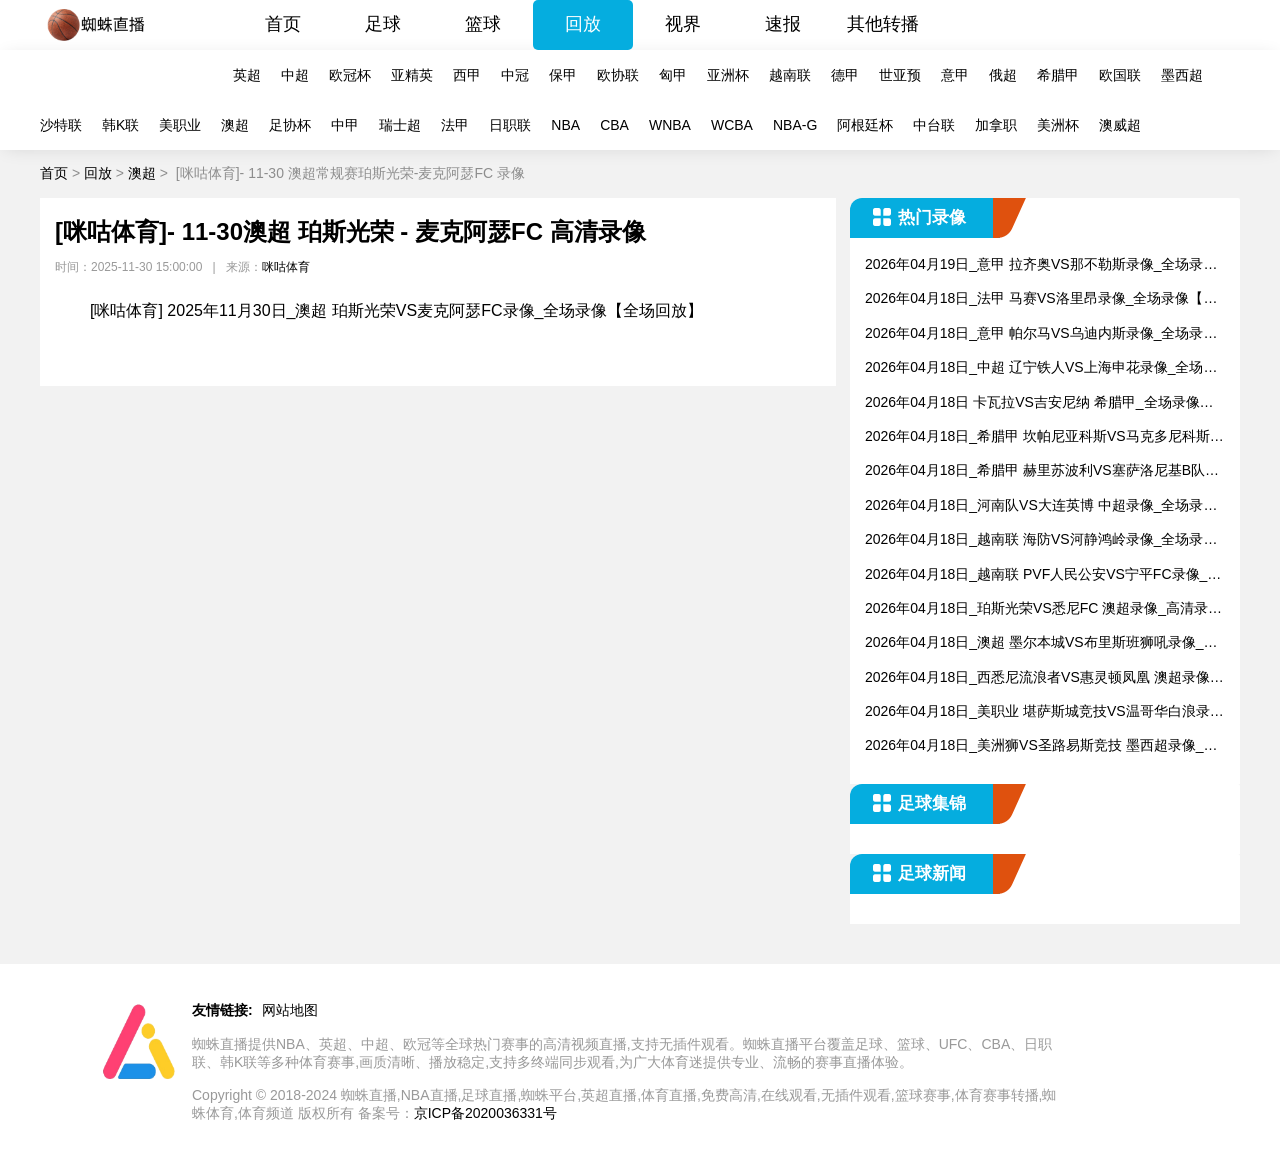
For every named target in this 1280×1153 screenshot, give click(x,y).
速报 (783, 24)
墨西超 (1182, 75)
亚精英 (412, 75)
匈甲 (673, 75)
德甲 (845, 75)
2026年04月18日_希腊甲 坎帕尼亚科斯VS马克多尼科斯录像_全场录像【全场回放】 (1044, 437)
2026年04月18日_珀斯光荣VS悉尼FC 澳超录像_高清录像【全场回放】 (1043, 609)
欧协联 (618, 75)
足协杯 (290, 125)
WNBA (670, 125)
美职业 (180, 125)
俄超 (1003, 75)
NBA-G (795, 125)
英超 (247, 75)
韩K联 (120, 125)
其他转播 (883, 24)
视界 (683, 24)
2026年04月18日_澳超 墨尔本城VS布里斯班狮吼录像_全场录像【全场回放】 (1041, 643)
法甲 (455, 125)
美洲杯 (1058, 125)
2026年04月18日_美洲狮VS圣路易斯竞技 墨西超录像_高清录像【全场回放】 (1041, 746)
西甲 (467, 75)
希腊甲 (1058, 75)
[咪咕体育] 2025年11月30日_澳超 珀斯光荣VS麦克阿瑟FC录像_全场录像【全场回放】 (396, 310)
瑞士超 (400, 125)
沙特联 (61, 125)
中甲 (345, 125)
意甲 (955, 75)
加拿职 (996, 125)
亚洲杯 (728, 75)
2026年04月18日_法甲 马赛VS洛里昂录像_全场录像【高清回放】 (1041, 299)
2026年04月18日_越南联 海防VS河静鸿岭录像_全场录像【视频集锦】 (1041, 540)
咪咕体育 (286, 267)
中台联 (934, 125)
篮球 (483, 24)
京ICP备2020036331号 (485, 1113)
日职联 (510, 125)
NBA (565, 125)
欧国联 (1120, 75)
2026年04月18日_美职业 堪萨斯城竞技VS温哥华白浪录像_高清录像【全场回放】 (1044, 712)
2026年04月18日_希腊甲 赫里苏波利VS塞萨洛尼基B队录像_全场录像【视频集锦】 (1042, 471)
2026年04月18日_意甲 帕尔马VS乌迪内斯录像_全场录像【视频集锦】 (1041, 334)
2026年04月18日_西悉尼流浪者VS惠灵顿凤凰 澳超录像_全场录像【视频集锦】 (1041, 678)
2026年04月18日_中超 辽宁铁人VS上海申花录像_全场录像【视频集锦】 (1041, 368)
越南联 (790, 75)
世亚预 (900, 75)
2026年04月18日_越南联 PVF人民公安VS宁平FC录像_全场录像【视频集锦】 (1043, 575)
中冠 (515, 75)
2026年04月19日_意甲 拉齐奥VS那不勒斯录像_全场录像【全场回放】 (1041, 265)
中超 (295, 75)
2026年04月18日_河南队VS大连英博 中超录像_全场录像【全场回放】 (1041, 506)
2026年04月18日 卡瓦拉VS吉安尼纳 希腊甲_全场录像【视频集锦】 (1032, 403)
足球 (383, 24)
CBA (614, 125)
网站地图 (290, 1010)
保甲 (563, 75)
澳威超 (1120, 125)
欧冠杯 (350, 75)
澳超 (235, 125)
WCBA (732, 125)
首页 (283, 24)
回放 (583, 24)
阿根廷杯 (865, 125)
